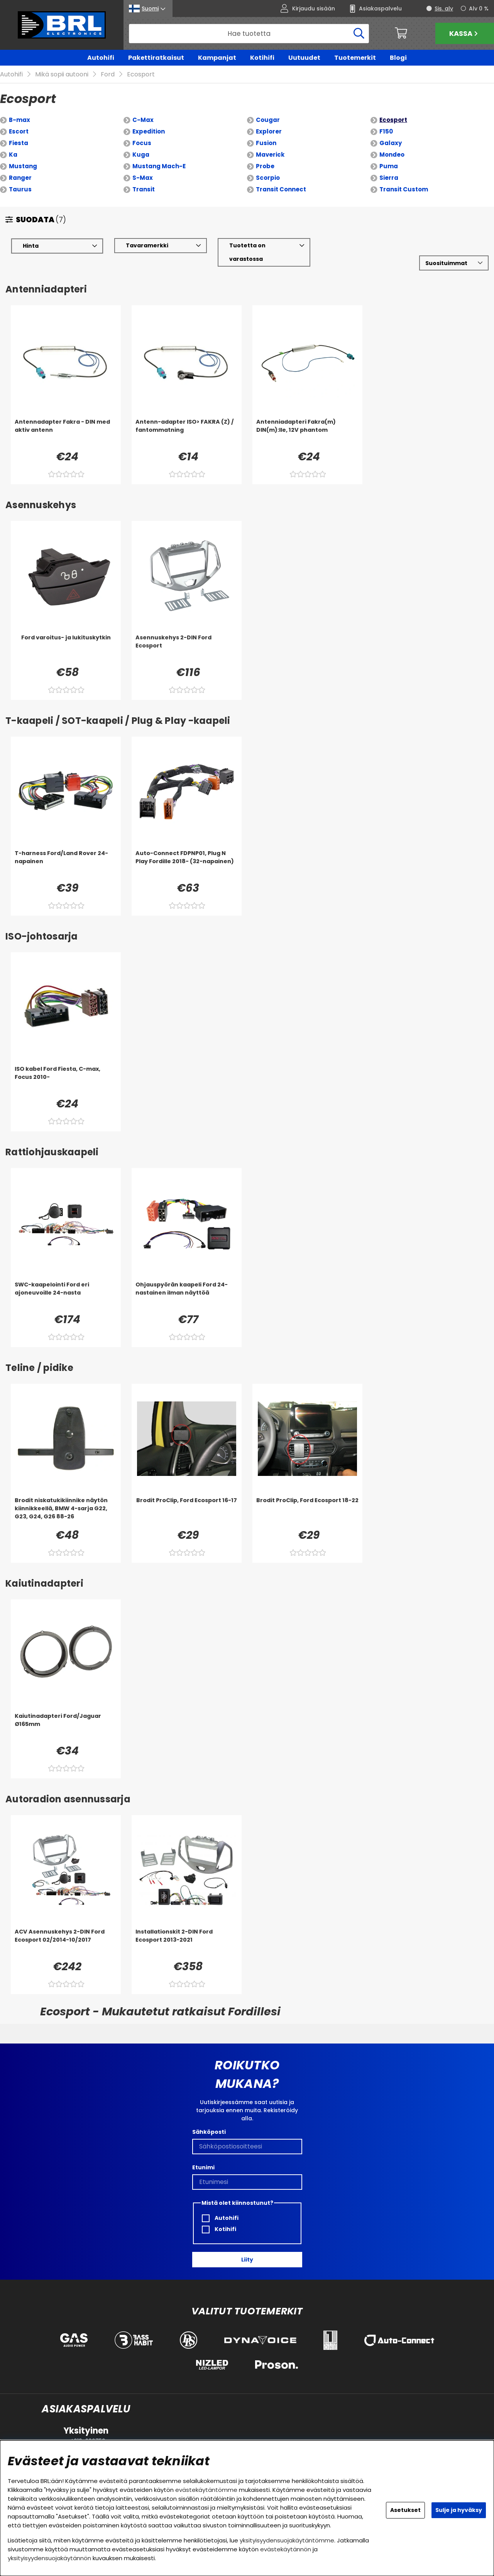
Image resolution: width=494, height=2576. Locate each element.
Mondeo (391, 155)
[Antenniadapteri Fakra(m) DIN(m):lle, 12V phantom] (307, 433)
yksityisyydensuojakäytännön (49, 2558)
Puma (388, 166)
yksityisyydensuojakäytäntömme (287, 2540)
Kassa (464, 33)
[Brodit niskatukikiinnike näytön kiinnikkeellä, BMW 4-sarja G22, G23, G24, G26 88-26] (66, 1511)
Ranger (20, 178)
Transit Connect (281, 190)
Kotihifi (262, 57)
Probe (265, 166)
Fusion (266, 143)
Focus (141, 143)
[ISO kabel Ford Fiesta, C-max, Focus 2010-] (66, 1080)
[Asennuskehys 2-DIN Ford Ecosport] (187, 649)
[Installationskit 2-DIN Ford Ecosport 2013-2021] (187, 1943)
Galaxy (390, 143)
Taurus (20, 190)
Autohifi (100, 57)
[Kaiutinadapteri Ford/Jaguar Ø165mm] (66, 1727)
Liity (247, 2259)
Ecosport (141, 74)
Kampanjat (217, 57)
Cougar (268, 120)
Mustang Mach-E (159, 166)
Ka (13, 155)
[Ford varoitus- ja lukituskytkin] (66, 649)
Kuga (140, 155)
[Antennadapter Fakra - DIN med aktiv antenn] (66, 433)
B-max (19, 120)
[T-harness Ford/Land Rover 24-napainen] (66, 864)
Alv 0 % (479, 8)
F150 (386, 132)
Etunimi (203, 2167)
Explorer (269, 132)
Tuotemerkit (355, 57)
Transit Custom (403, 190)
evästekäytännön (285, 2549)
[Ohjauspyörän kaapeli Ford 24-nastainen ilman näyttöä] (187, 1296)
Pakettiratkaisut (156, 57)
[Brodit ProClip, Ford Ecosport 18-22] (307, 1511)
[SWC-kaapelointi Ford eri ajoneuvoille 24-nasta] (66, 1296)
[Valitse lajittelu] (453, 263)
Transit (143, 190)
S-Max (142, 178)
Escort (19, 132)
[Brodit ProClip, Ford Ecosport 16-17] (187, 1511)
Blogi (398, 57)
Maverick (270, 155)
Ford (108, 74)
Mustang (23, 166)
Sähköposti (209, 2132)
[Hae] (249, 33)
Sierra (388, 178)
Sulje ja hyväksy (458, 2510)
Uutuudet (304, 57)
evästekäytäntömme (206, 2490)
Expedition (148, 132)
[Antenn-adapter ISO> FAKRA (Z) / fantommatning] (187, 433)
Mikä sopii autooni (61, 74)
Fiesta (18, 143)
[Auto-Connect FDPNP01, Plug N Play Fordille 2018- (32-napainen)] (187, 864)
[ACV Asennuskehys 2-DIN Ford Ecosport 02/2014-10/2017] (66, 1943)
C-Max (143, 120)
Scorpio (268, 178)
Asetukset (405, 2510)
